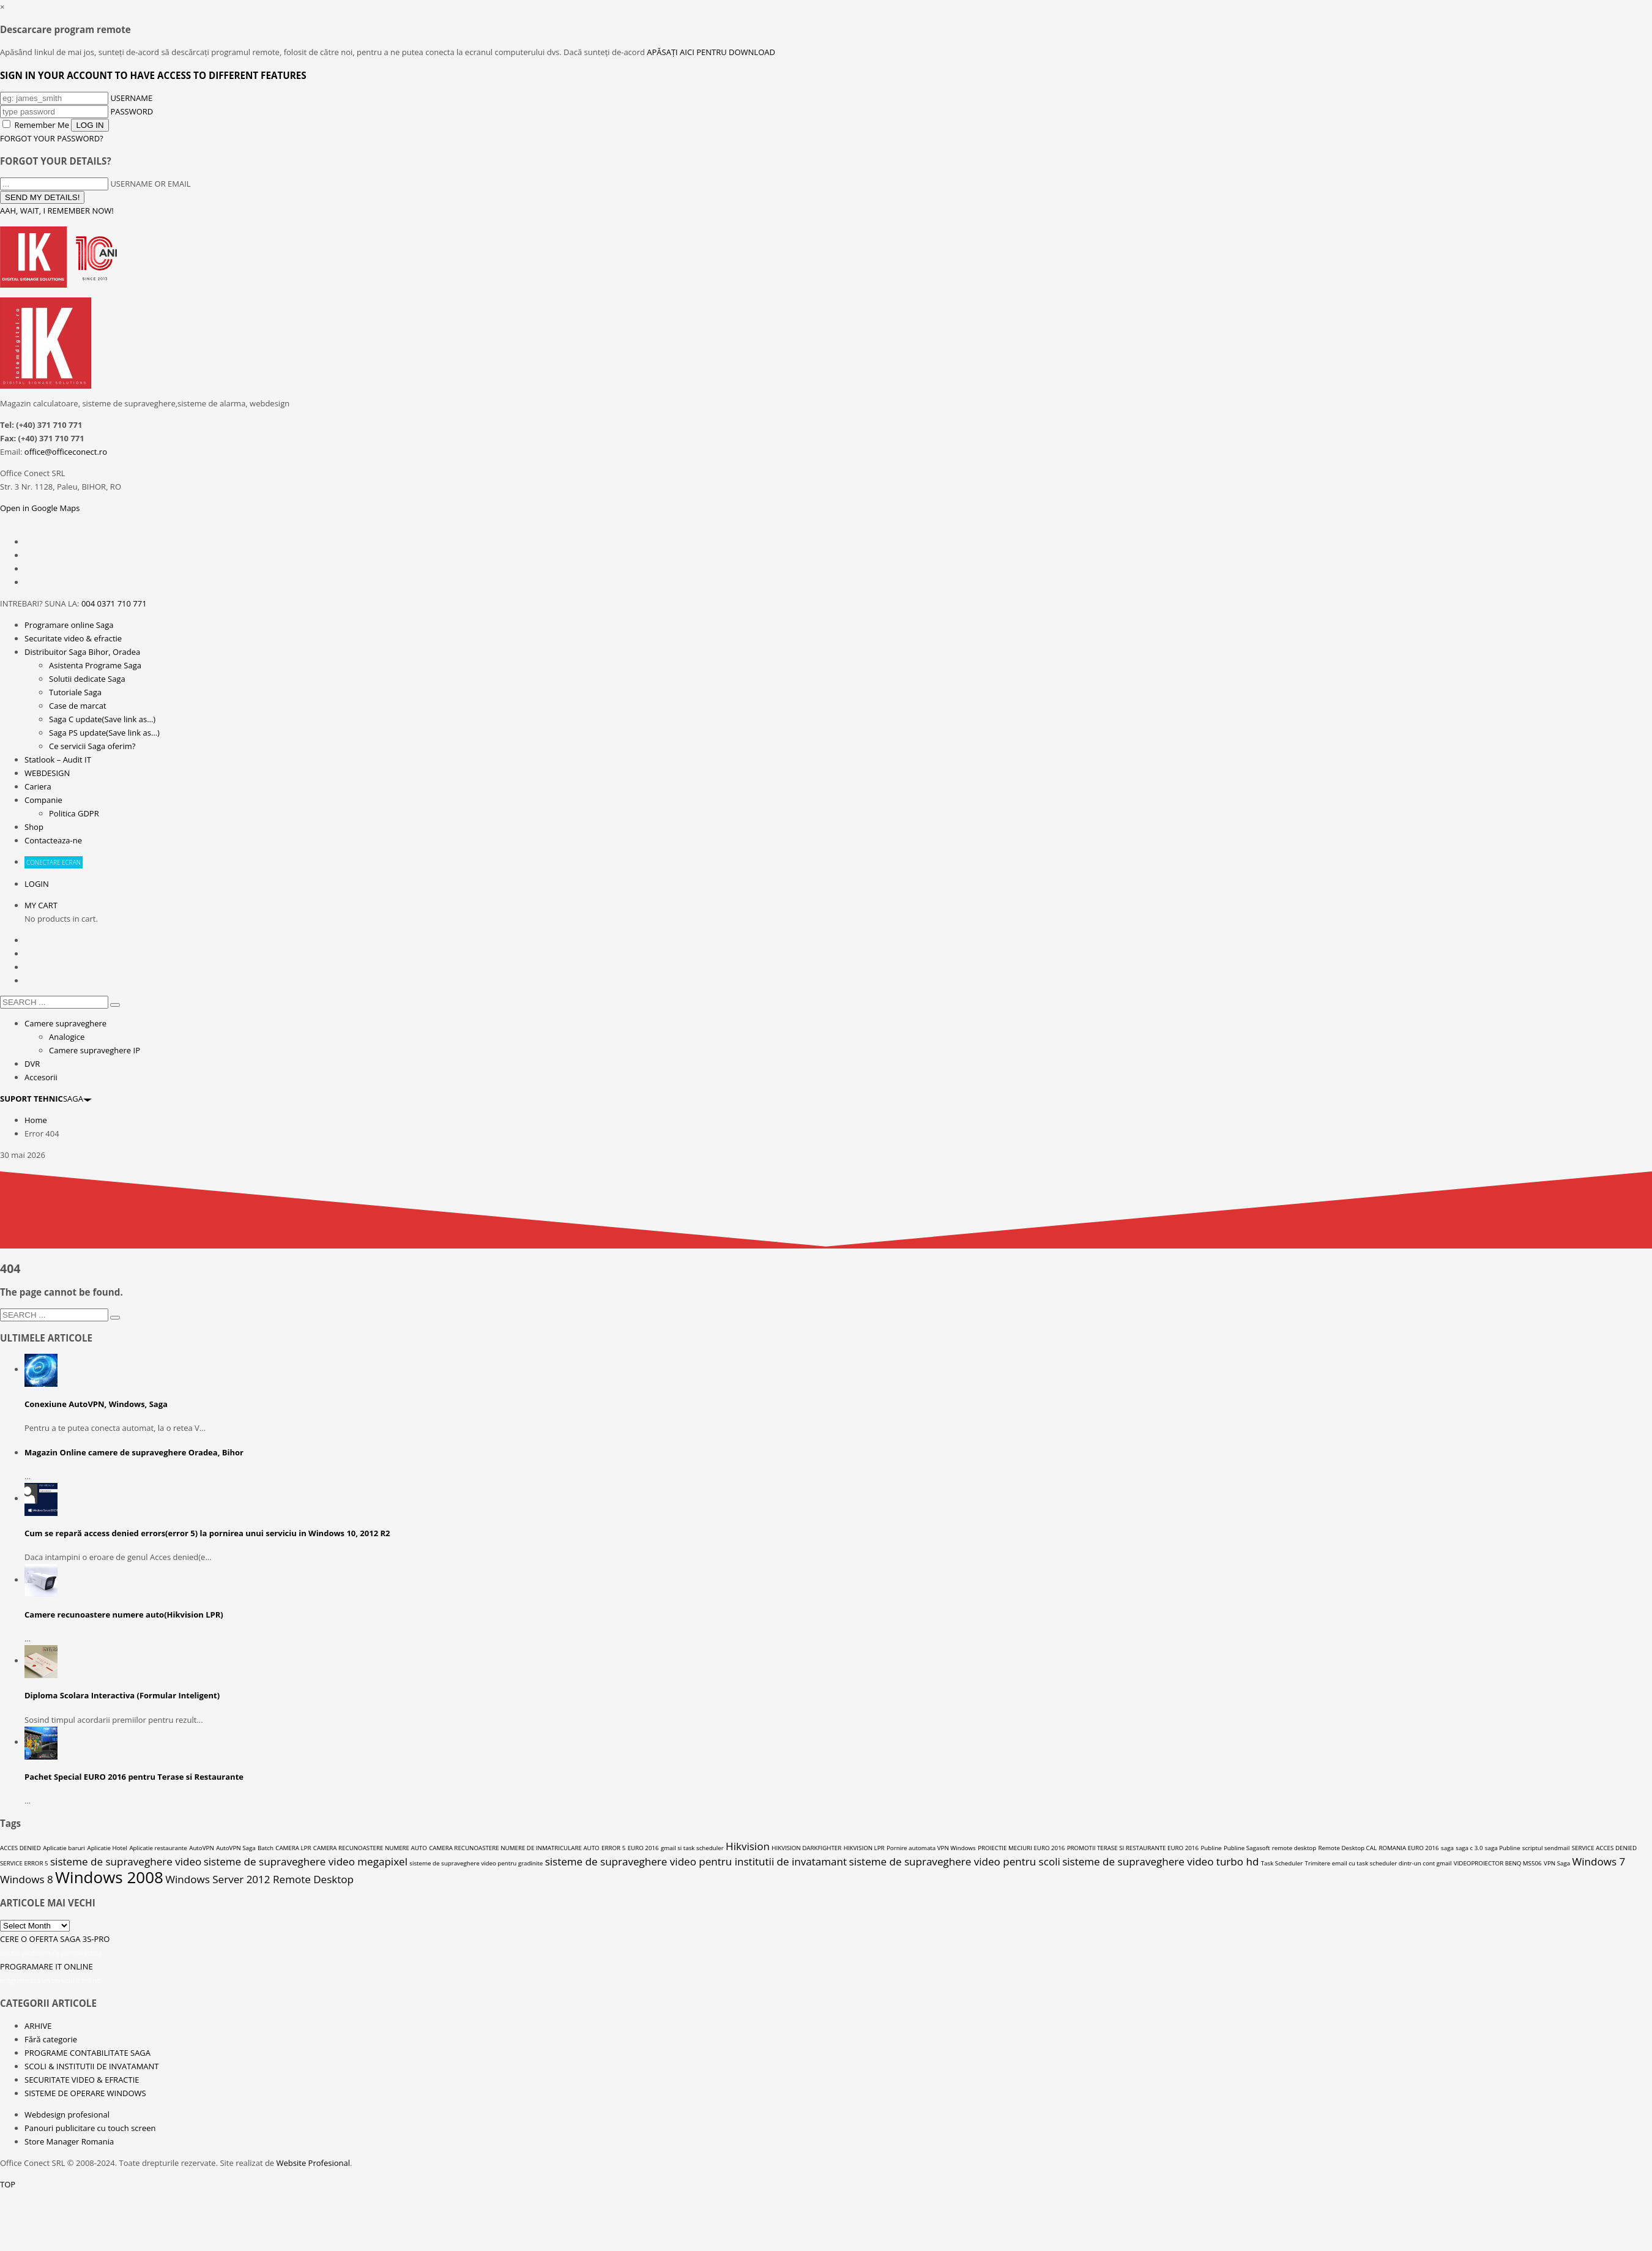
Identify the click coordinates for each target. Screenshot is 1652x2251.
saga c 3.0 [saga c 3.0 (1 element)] (1469, 1848)
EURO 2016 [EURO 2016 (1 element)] (643, 1848)
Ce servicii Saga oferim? (92, 746)
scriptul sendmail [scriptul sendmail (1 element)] (1546, 1848)
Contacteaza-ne (53, 840)
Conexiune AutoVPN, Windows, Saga (96, 1403)
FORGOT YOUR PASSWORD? (51, 138)
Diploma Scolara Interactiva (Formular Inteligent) (122, 1695)
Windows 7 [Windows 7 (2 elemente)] (1599, 1861)
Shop (33, 826)
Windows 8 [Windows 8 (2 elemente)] (26, 1879)
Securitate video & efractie (73, 638)
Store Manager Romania (69, 2141)
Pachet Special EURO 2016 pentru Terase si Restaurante (134, 1776)
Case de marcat (77, 705)
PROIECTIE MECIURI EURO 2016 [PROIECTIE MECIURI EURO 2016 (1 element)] (1021, 1848)
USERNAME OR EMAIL (150, 183)
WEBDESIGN (47, 772)
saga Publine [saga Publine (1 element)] (1502, 1848)
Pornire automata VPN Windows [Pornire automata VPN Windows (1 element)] (931, 1848)
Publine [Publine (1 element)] (1210, 1848)
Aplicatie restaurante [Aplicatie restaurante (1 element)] (158, 1848)
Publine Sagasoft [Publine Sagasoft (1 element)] (1247, 1848)
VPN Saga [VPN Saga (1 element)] (1557, 1863)
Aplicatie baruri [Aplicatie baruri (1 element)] (64, 1848)
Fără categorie (50, 2039)
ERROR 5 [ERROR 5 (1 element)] (613, 1848)
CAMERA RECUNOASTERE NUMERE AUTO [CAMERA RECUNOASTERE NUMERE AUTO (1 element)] (370, 1848)
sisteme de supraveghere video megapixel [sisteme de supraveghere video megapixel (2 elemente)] (305, 1861)
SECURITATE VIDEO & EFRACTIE (82, 2079)
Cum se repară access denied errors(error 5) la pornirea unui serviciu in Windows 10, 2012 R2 (207, 1533)
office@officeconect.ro (65, 451)
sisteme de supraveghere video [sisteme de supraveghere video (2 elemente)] (125, 1861)
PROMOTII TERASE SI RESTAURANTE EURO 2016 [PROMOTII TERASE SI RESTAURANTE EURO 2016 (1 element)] (1133, 1848)
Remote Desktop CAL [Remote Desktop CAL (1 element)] (1348, 1848)
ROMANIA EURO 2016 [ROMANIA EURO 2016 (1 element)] (1408, 1848)
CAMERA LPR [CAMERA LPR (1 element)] (293, 1848)
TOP (7, 2184)
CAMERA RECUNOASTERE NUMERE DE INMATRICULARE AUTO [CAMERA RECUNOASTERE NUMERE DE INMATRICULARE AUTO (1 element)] (514, 1848)
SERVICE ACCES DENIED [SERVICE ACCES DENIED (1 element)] (1604, 1848)
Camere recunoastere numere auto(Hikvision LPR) (123, 1614)
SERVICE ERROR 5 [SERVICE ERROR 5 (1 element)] (24, 1863)
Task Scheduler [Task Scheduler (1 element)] (1282, 1863)
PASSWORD (131, 111)
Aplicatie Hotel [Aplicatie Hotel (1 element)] (107, 1848)
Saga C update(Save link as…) (102, 719)
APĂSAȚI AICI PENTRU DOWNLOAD (711, 52)
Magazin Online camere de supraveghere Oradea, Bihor (134, 1452)
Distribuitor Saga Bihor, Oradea (82, 651)
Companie (43, 799)
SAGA (46, 1098)
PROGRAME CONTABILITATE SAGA (87, 2052)
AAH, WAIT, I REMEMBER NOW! (57, 210)
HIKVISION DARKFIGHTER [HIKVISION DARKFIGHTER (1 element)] (806, 1848)
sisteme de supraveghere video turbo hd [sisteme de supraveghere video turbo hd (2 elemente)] (1160, 1861)
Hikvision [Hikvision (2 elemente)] (748, 1846)
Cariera (37, 786)
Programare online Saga (68, 624)
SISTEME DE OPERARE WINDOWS (85, 2093)
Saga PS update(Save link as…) (104, 732)
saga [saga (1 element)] (1447, 1848)
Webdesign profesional (67, 2114)
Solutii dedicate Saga (87, 678)
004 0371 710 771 (114, 603)
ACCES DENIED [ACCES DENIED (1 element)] (20, 1848)
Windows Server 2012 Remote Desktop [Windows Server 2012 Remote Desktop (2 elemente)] (259, 1879)
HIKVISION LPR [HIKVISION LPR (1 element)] (864, 1848)
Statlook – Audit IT (57, 759)
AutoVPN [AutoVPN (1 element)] (201, 1848)
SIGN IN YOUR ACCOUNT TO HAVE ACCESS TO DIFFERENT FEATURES (153, 75)
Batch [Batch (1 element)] (265, 1848)
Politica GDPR (74, 813)
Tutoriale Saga (75, 692)
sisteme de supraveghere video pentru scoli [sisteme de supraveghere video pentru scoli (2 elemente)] (954, 1861)
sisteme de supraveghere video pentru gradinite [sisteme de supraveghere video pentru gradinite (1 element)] (476, 1863)
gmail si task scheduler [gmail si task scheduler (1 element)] (692, 1848)
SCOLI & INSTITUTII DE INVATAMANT (91, 2066)
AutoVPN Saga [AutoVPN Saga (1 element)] (236, 1848)
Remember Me (36, 124)
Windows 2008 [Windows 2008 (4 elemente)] (109, 1877)
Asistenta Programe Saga (95, 665)
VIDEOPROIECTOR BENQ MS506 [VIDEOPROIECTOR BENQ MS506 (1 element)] (1498, 1863)
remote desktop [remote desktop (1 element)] (1294, 1848)
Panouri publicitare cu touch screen (89, 2127)
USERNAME (131, 97)
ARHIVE (37, 2025)
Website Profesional (313, 2162)
